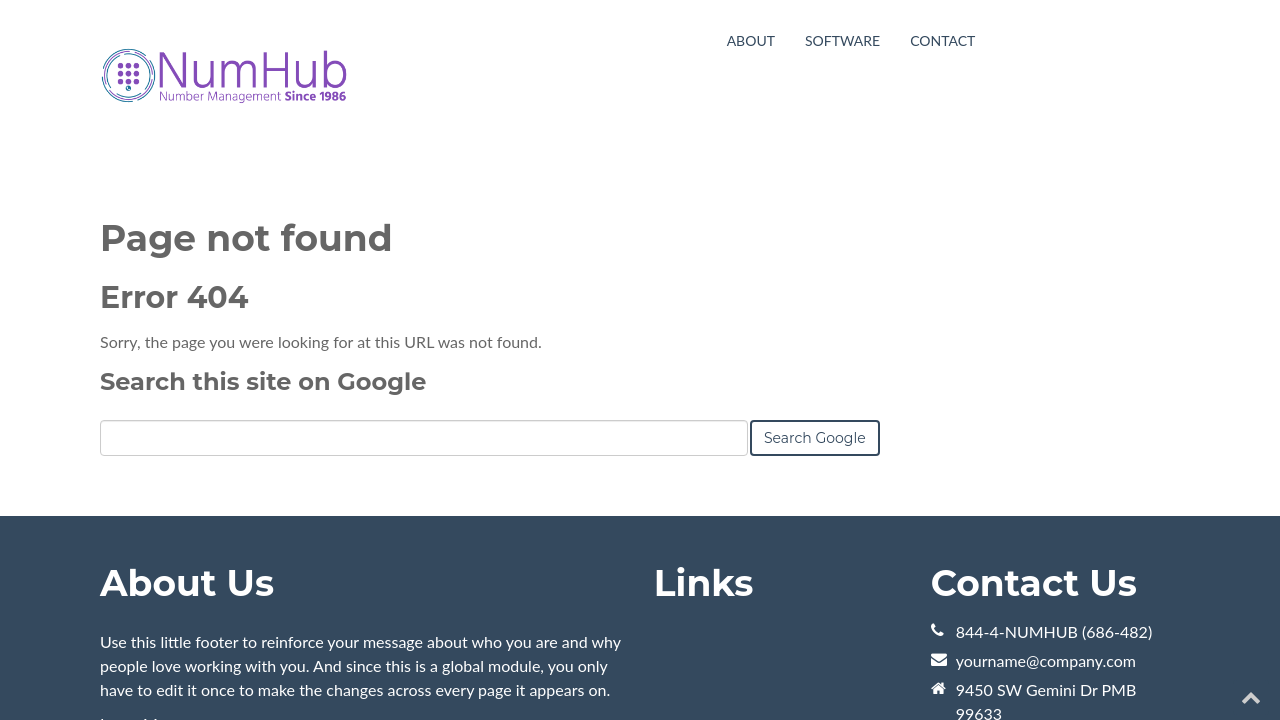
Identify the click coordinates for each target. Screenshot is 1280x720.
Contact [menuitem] (942, 40)
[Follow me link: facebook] (1211, 667)
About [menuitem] (751, 40)
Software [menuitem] (842, 40)
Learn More (140, 572)
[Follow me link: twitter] (1173, 667)
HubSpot (324, 667)
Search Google (815, 287)
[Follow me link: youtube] (1135, 667)
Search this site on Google (263, 230)
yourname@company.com (1046, 509)
